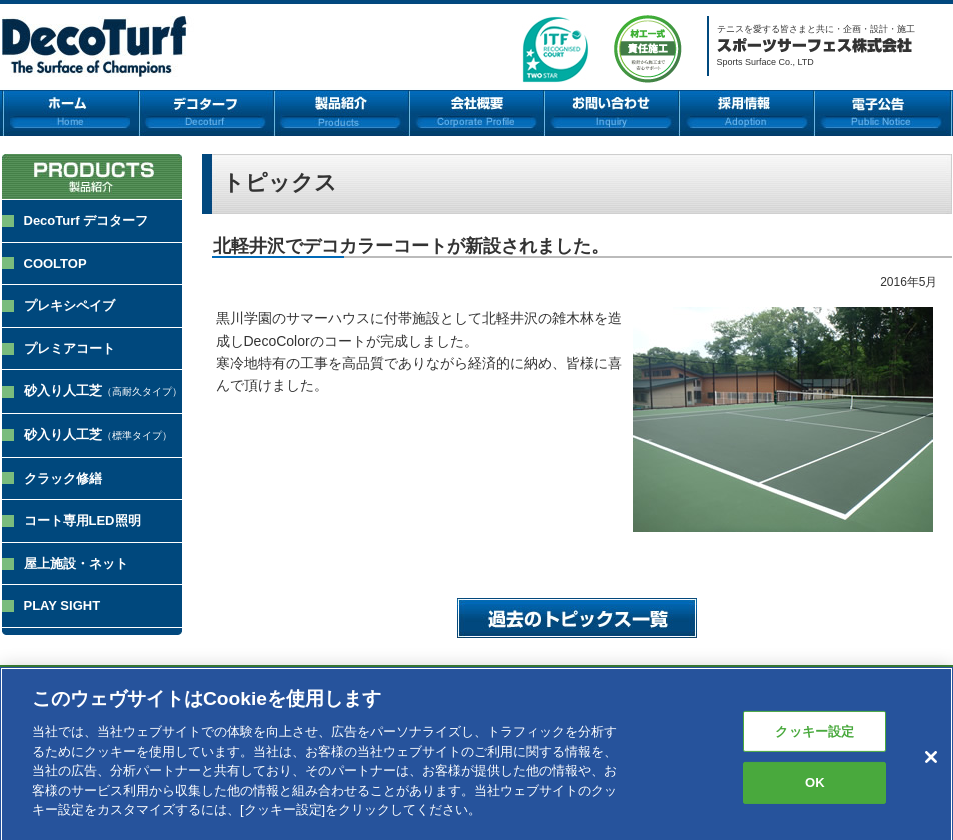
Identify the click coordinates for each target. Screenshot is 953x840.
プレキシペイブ (69, 305)
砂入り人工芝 (103, 390)
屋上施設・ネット (76, 563)
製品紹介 (341, 113)
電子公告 (883, 113)
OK (815, 789)
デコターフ (206, 113)
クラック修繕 (63, 478)
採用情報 (746, 113)
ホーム (70, 113)
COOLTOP (55, 263)
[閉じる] (931, 763)
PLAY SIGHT (62, 605)
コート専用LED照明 (82, 520)
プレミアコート (69, 348)
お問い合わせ (611, 113)
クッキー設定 (814, 737)
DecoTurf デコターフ (86, 220)
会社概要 (476, 113)
